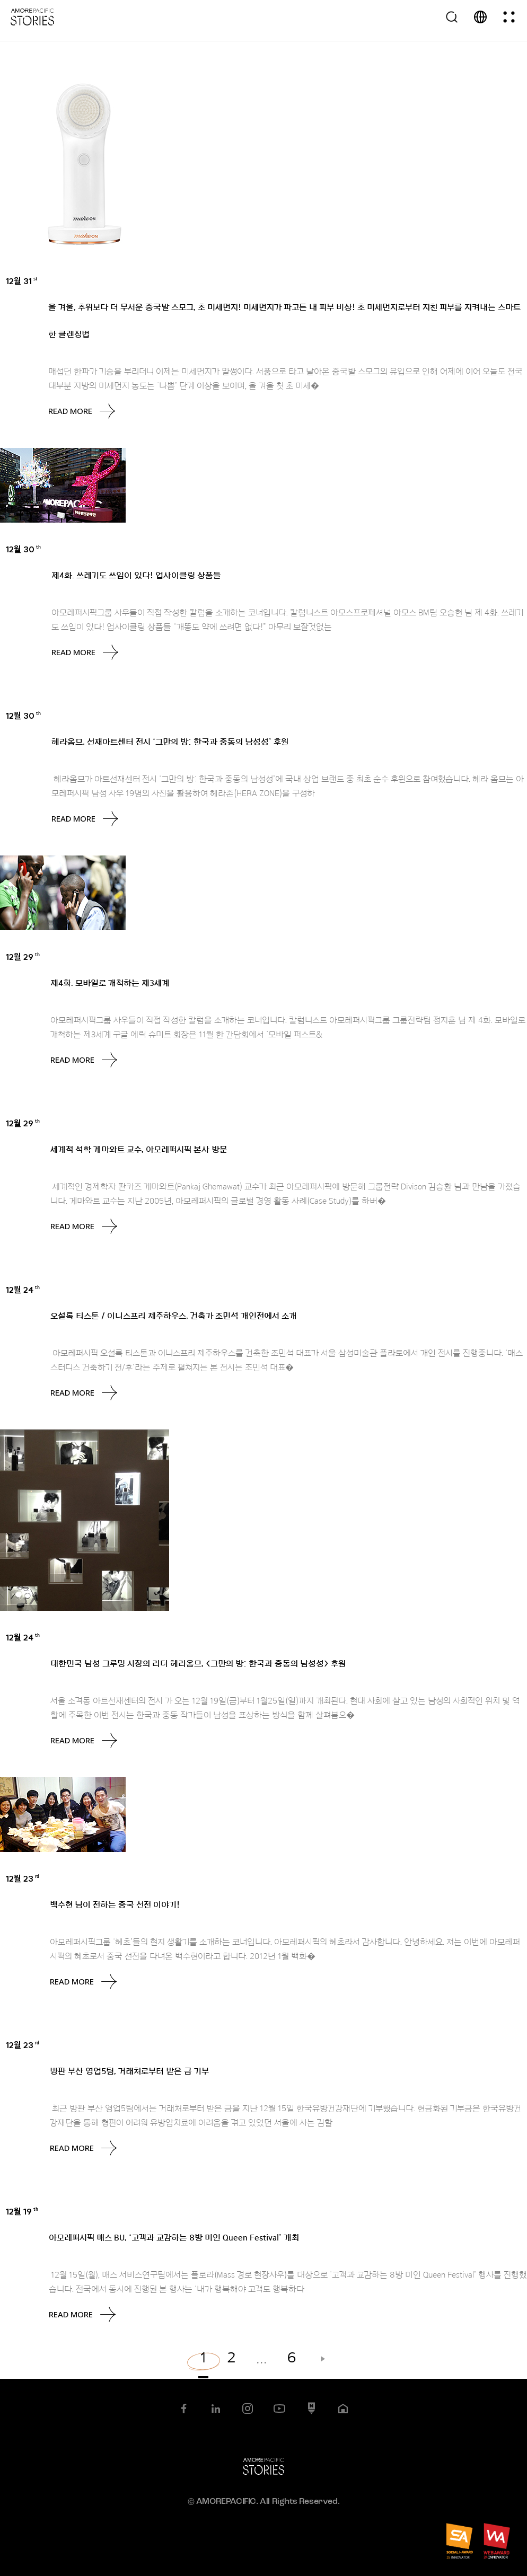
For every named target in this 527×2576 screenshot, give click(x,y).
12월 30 (23, 549)
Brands (63, 282)
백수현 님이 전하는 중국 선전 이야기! (115, 1905)
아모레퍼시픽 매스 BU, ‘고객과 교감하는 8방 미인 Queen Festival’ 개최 (174, 2238)
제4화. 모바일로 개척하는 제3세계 (110, 983)
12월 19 (22, 2211)
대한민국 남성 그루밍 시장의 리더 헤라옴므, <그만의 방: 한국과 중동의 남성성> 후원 (198, 1664)
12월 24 (23, 1289)
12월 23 (22, 1878)
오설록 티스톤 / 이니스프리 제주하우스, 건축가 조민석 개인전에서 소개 (173, 1316)
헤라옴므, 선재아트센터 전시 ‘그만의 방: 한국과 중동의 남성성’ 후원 (170, 742)
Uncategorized (82, 550)
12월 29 (23, 956)
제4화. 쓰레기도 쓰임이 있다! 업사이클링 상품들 (136, 575)
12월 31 (22, 281)
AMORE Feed (75, 716)
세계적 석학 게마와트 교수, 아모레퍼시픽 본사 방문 (138, 1149)
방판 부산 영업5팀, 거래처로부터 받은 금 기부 (129, 2071)
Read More (81, 411)
